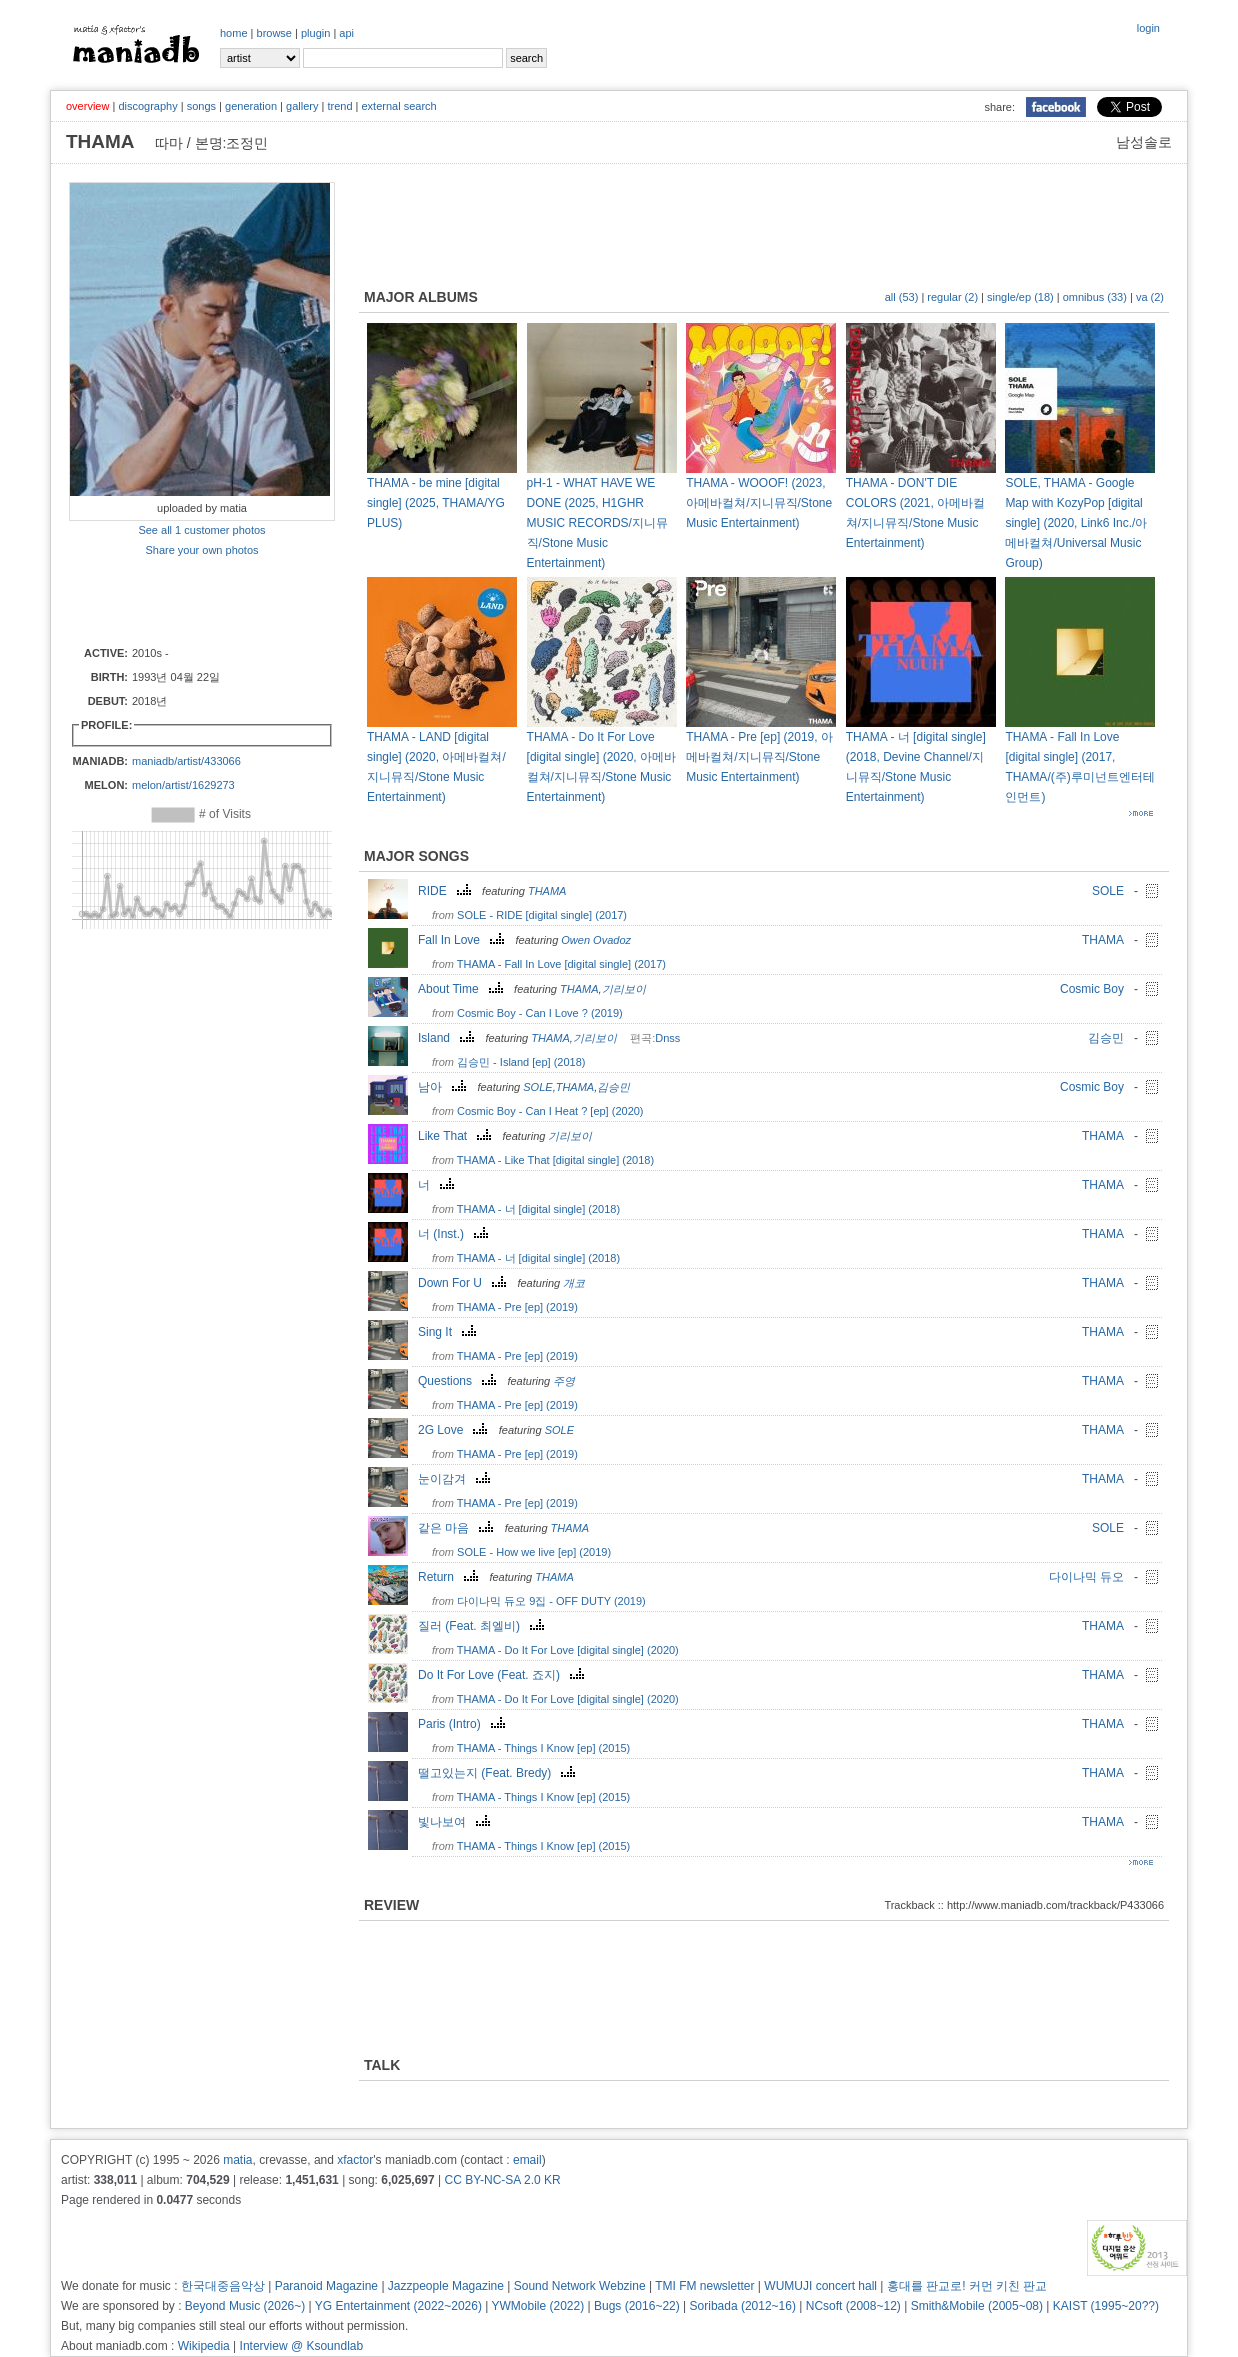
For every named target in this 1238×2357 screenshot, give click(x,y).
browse (274, 33)
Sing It (449, 1332)
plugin (315, 33)
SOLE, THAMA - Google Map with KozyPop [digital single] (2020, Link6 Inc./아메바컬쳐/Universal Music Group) (1076, 523)
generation (251, 106)
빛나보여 (456, 1822)
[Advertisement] (186, 600)
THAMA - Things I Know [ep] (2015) (543, 1748)
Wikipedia (204, 2346)
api (346, 33)
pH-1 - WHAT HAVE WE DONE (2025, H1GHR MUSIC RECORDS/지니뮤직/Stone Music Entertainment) (597, 523)
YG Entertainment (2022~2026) (398, 2306)
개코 (574, 1283)
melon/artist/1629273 (183, 785)
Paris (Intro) (464, 1724)
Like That (457, 1136)
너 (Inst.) (455, 1234)
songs (201, 106)
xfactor (355, 2160)
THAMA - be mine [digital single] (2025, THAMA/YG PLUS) (436, 503)
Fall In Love (463, 940)
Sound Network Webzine (580, 2286)
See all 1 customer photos (201, 530)
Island (448, 1038)
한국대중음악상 (223, 2286)
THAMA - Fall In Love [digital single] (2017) (561, 964)
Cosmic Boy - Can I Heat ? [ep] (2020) (550, 1111)
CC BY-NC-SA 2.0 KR (502, 2180)
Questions (459, 1381)
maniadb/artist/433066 (186, 761)
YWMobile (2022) (538, 2306)
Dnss (667, 1038)
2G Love (455, 1430)
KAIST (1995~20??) (1106, 2306)
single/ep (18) (1020, 297)
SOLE (1108, 891)
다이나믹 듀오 (1086, 1577)
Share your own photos (201, 550)
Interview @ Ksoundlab (302, 2346)
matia (237, 2160)
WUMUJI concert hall (820, 2286)
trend (339, 106)
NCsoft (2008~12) (853, 2306)
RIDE (447, 891)
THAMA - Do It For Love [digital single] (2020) (568, 1650)
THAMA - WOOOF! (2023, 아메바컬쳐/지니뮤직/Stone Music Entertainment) (759, 503)
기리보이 (624, 989)
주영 (564, 1381)
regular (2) (952, 297)
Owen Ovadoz (596, 940)
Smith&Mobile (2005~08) (977, 2306)
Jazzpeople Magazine (446, 2286)
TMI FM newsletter (704, 2286)
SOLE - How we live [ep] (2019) (534, 1552)
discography (147, 106)
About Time (463, 989)
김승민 (1106, 1038)
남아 (444, 1087)
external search (398, 106)
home (234, 33)
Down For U (464, 1283)
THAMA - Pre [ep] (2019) (517, 1307)
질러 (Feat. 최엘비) (483, 1626)
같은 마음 (458, 1528)
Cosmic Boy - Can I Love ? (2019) (540, 1013)
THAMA (547, 891)
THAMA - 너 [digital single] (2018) (538, 1209)
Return (450, 1577)
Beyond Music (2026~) (245, 2306)
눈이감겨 (456, 1479)
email (527, 2160)
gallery (302, 106)
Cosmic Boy (1092, 989)
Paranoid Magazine (326, 2286)
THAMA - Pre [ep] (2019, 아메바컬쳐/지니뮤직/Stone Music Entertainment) (759, 757)
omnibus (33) (1095, 297)
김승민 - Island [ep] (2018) (521, 1062)
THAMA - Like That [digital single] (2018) (555, 1160)
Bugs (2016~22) (637, 2306)
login (1148, 28)
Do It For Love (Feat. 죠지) (503, 1675)
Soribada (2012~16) (743, 2306)
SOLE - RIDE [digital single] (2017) (542, 915)
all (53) (902, 297)
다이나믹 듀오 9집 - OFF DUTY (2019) (551, 1601)
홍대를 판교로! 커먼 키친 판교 (967, 2286)
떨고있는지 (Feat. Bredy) (499, 1773)
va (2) (1150, 297)
